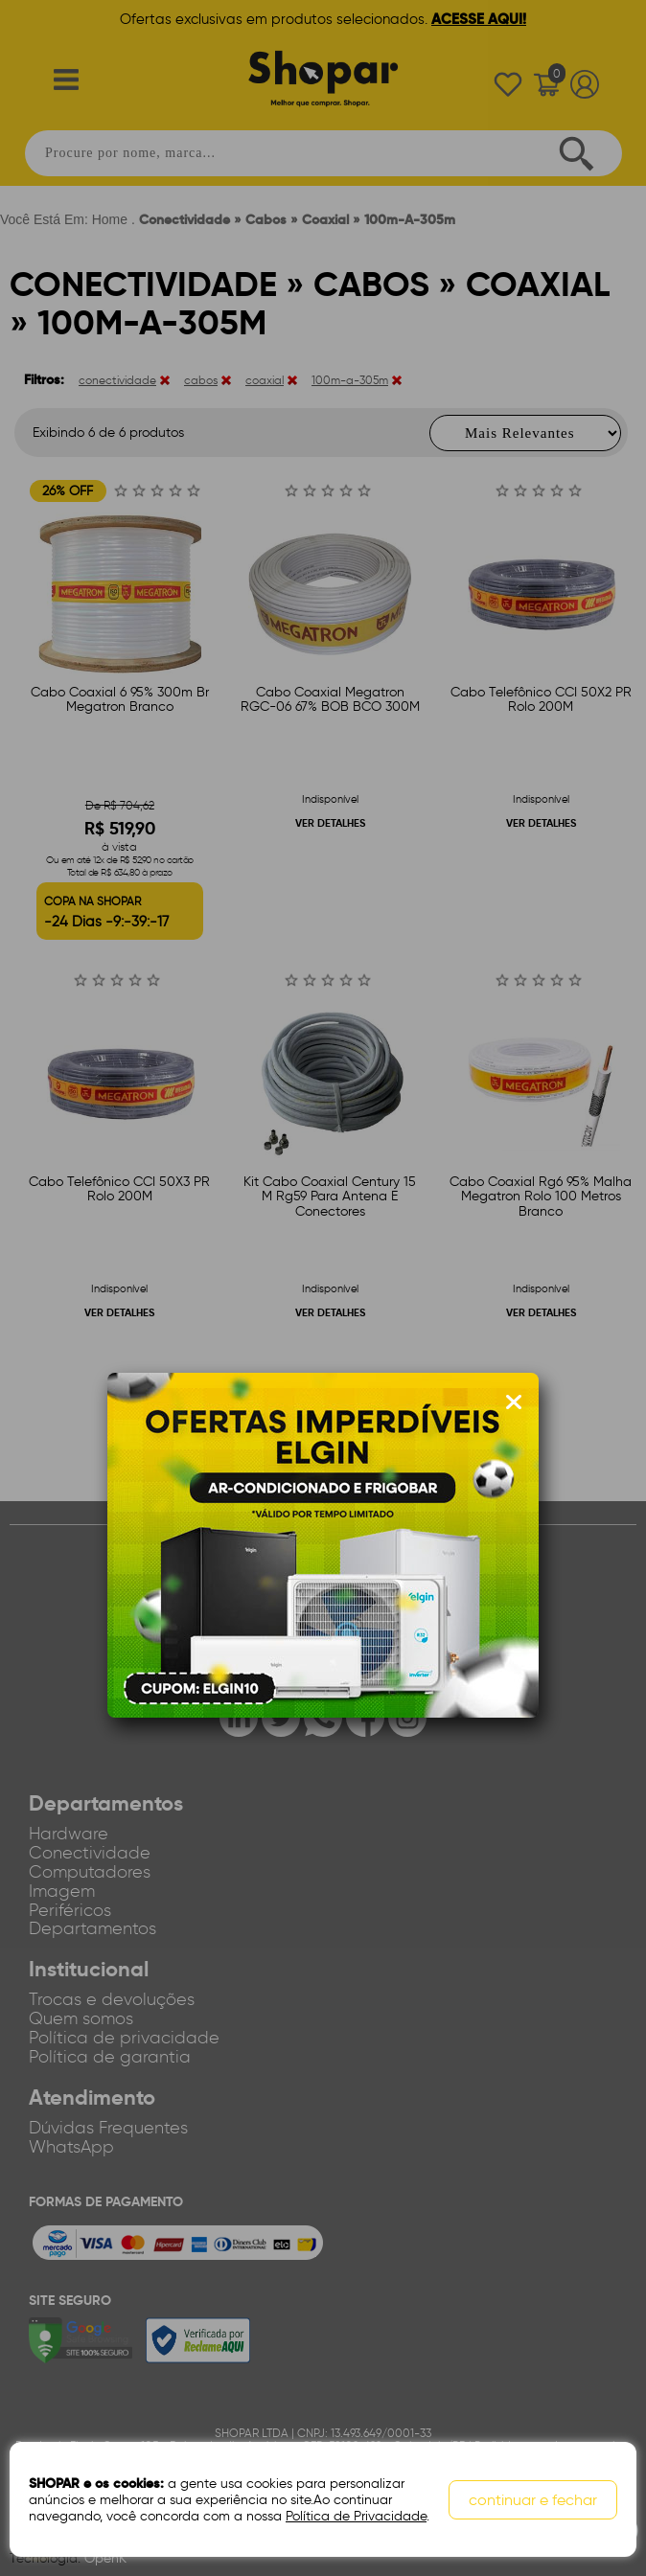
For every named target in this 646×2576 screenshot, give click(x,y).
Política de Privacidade (356, 2516)
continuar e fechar (533, 2500)
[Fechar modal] (513, 1402)
